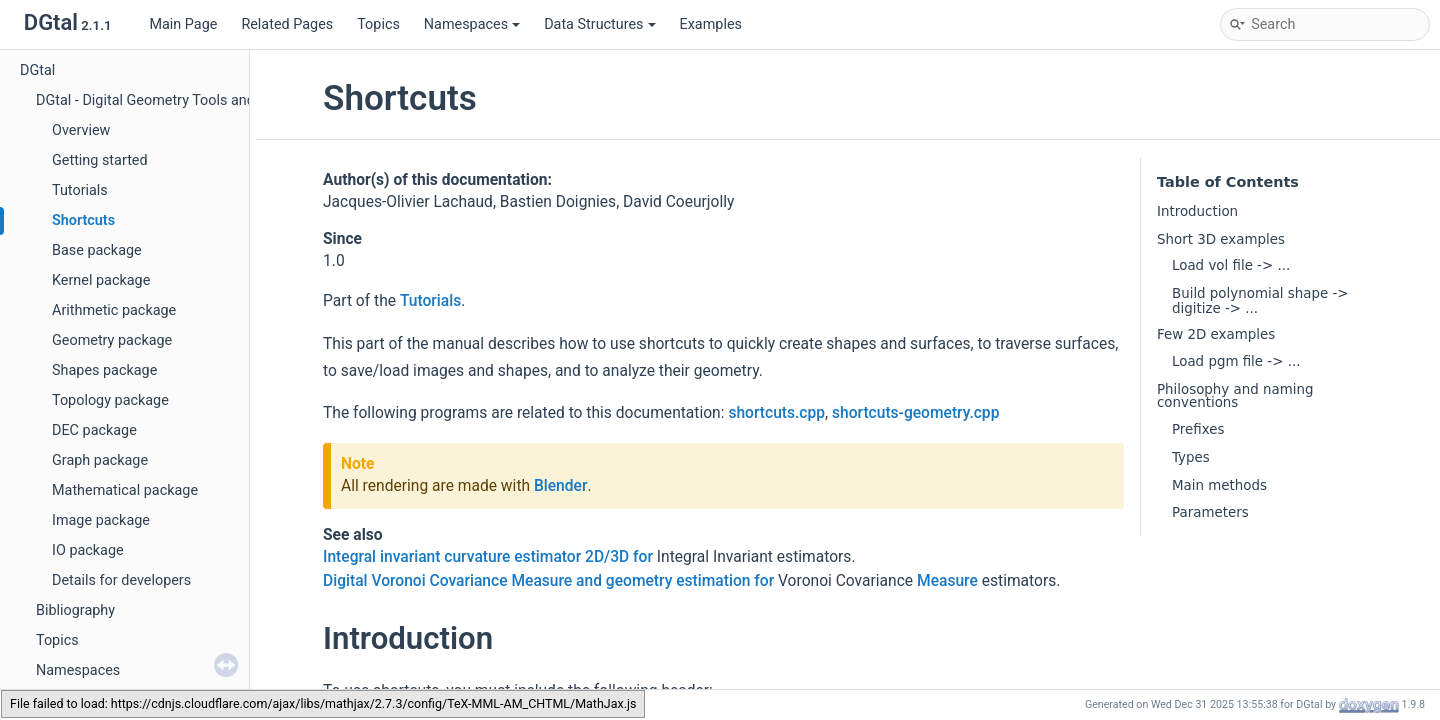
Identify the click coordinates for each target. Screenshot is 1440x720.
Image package (101, 520)
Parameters (1210, 512)
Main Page (183, 24)
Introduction (1197, 211)
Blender (561, 486)
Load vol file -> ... (1231, 265)
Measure (947, 581)
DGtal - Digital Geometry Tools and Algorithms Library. (207, 100)
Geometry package (112, 340)
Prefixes (1198, 429)
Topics (378, 24)
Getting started (100, 160)
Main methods (1219, 485)
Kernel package (101, 280)
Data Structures (599, 24)
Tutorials (80, 190)
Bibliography (75, 610)
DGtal (37, 70)
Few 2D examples (1216, 334)
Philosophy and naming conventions (1235, 396)
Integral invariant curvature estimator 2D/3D (476, 557)
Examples (711, 24)
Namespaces (472, 24)
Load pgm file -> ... (1236, 361)
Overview (81, 130)
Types (1191, 457)
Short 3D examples (1221, 239)
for (643, 557)
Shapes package (104, 370)
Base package (97, 250)
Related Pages (287, 24)
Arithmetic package (114, 310)
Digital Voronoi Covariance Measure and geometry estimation (536, 581)
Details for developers (121, 580)
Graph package (100, 460)
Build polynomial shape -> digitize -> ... (1260, 300)
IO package (88, 550)
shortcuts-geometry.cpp (915, 413)
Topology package (110, 400)
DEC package (94, 430)
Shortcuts (83, 220)
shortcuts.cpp (776, 413)
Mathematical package (125, 490)
